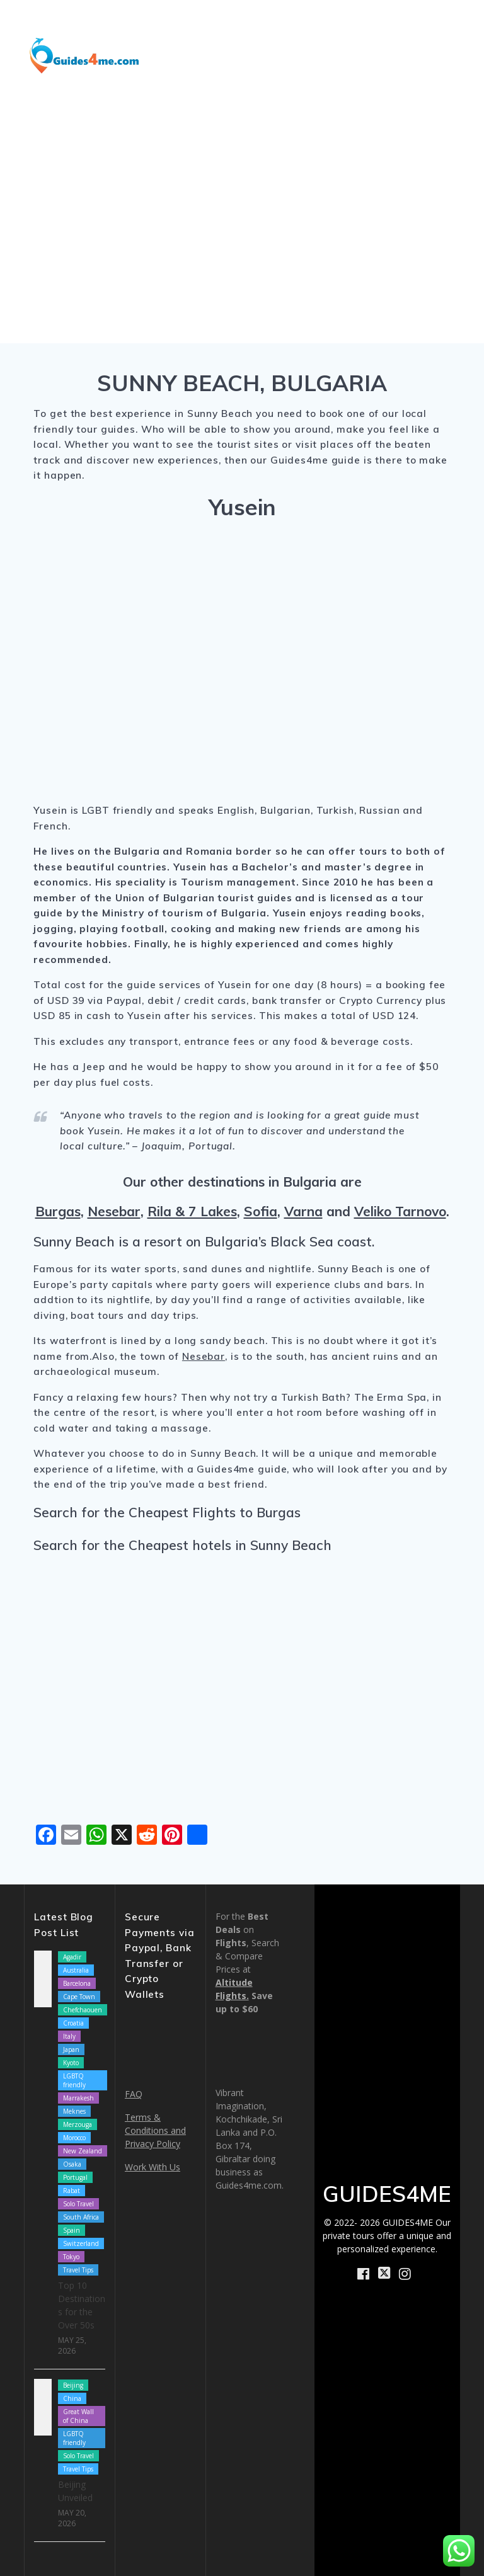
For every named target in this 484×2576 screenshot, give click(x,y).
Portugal (75, 2177)
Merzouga (77, 2124)
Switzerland (81, 2243)
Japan (71, 2049)
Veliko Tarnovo (400, 1211)
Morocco (74, 2137)
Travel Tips (78, 2269)
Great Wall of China (78, 2416)
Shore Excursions (361, 23)
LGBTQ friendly (74, 2080)
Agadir (72, 1956)
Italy (69, 2036)
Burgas (58, 1211)
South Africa (81, 2217)
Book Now (423, 54)
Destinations (250, 23)
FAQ (133, 2094)
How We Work (257, 54)
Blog (449, 23)
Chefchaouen (82, 2009)
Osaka (72, 2164)
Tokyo (71, 2256)
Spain (71, 2230)
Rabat (71, 2190)
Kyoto (71, 2062)
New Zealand (82, 2150)
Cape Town (79, 1996)
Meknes (74, 2111)
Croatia (73, 2023)
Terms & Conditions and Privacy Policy (155, 2130)
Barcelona (77, 1983)
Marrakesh (78, 2098)
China (72, 2398)
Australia (76, 1970)
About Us (344, 54)
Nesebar (114, 1211)
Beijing (73, 2385)
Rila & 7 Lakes (192, 1211)
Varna (303, 1211)
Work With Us (152, 2167)
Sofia (260, 1211)
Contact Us (430, 85)
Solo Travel (78, 2203)
